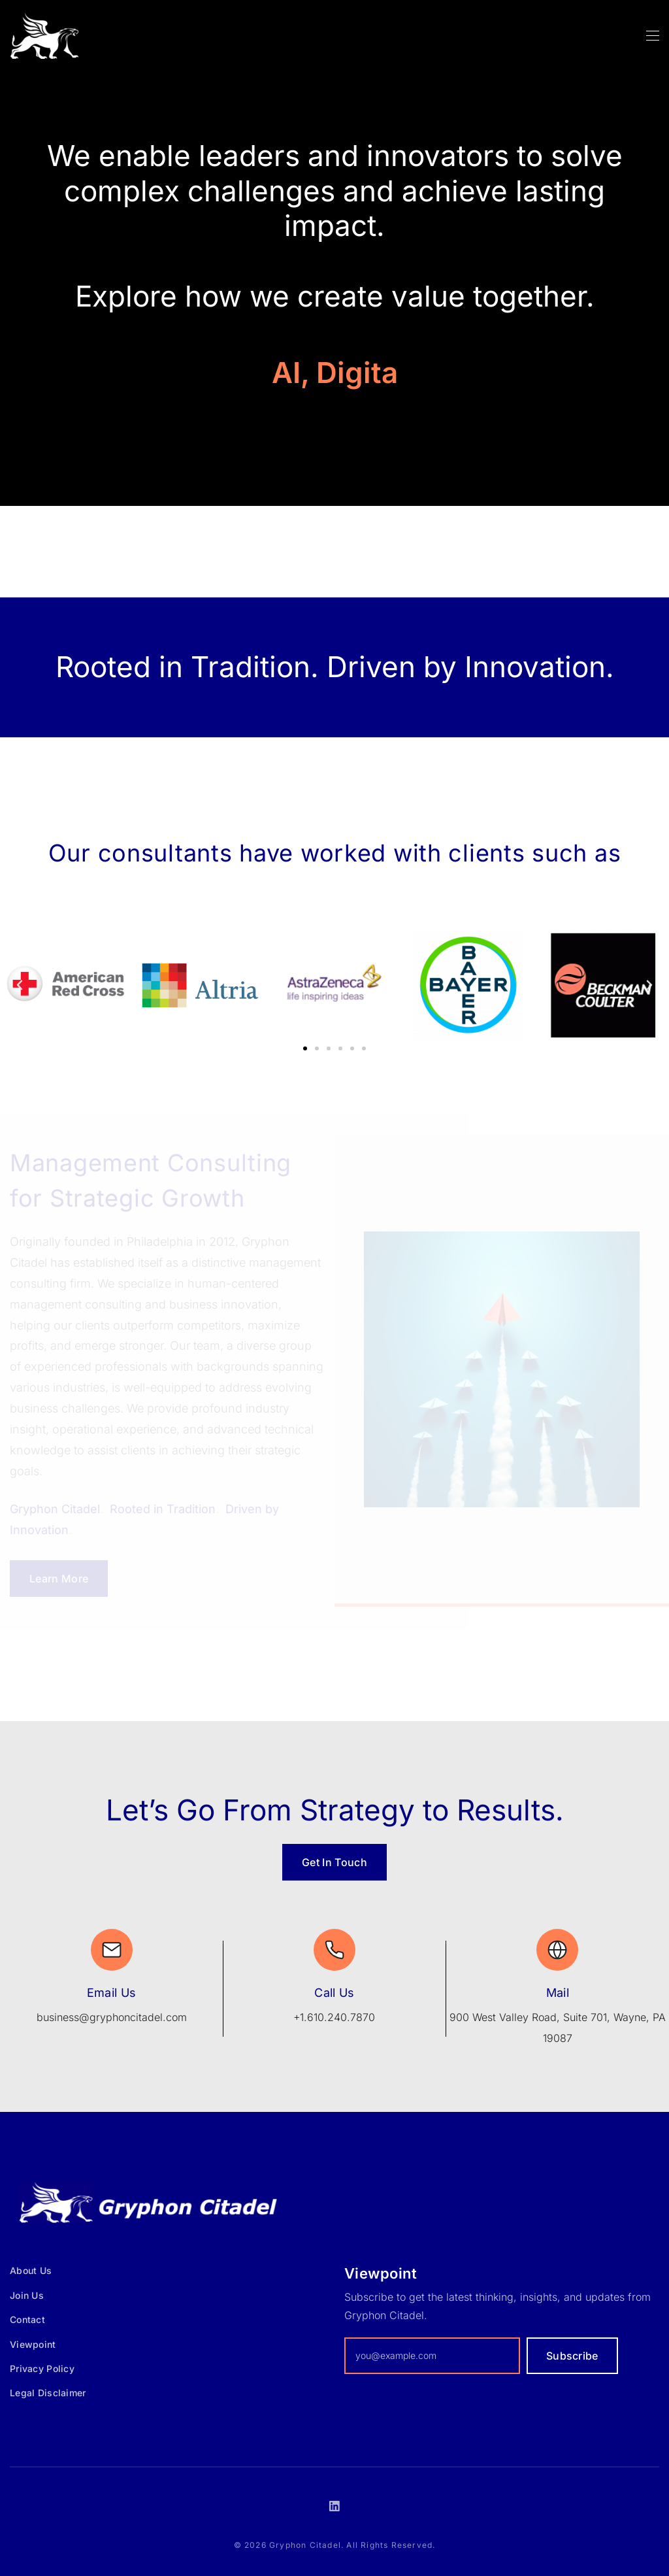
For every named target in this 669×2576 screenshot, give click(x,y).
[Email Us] (112, 1950)
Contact (27, 2319)
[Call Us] (334, 1950)
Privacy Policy (42, 2368)
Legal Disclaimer (48, 2392)
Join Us (27, 2295)
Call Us (334, 1992)
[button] (19, 985)
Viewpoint (33, 2344)
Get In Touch (334, 1862)
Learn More (58, 1578)
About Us (31, 2270)
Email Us (112, 1992)
